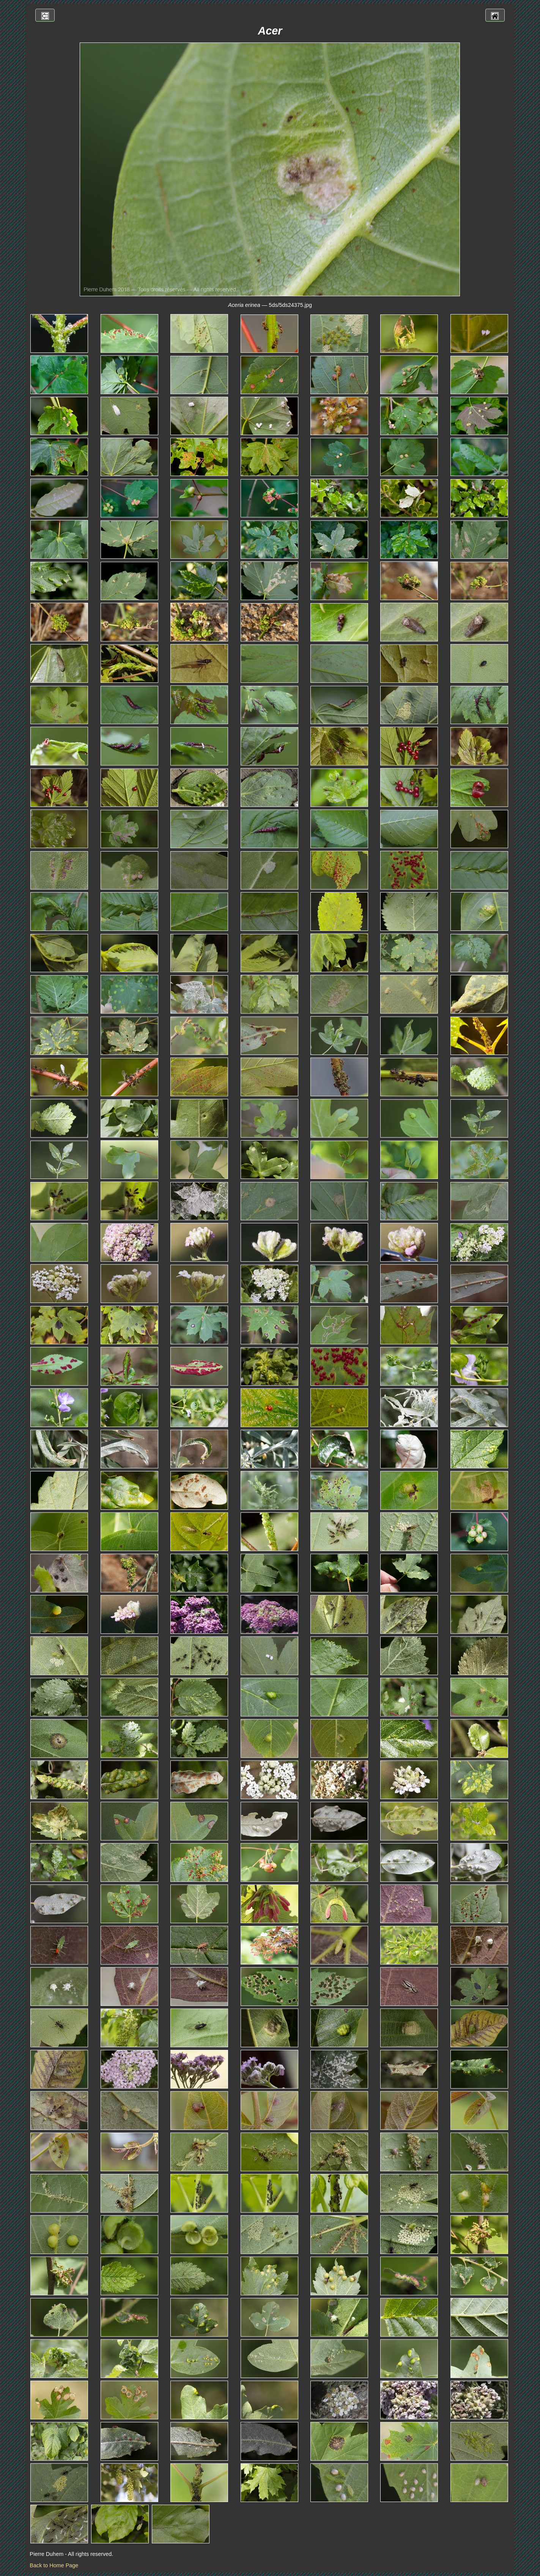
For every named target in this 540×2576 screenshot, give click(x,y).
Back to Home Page (54, 2565)
